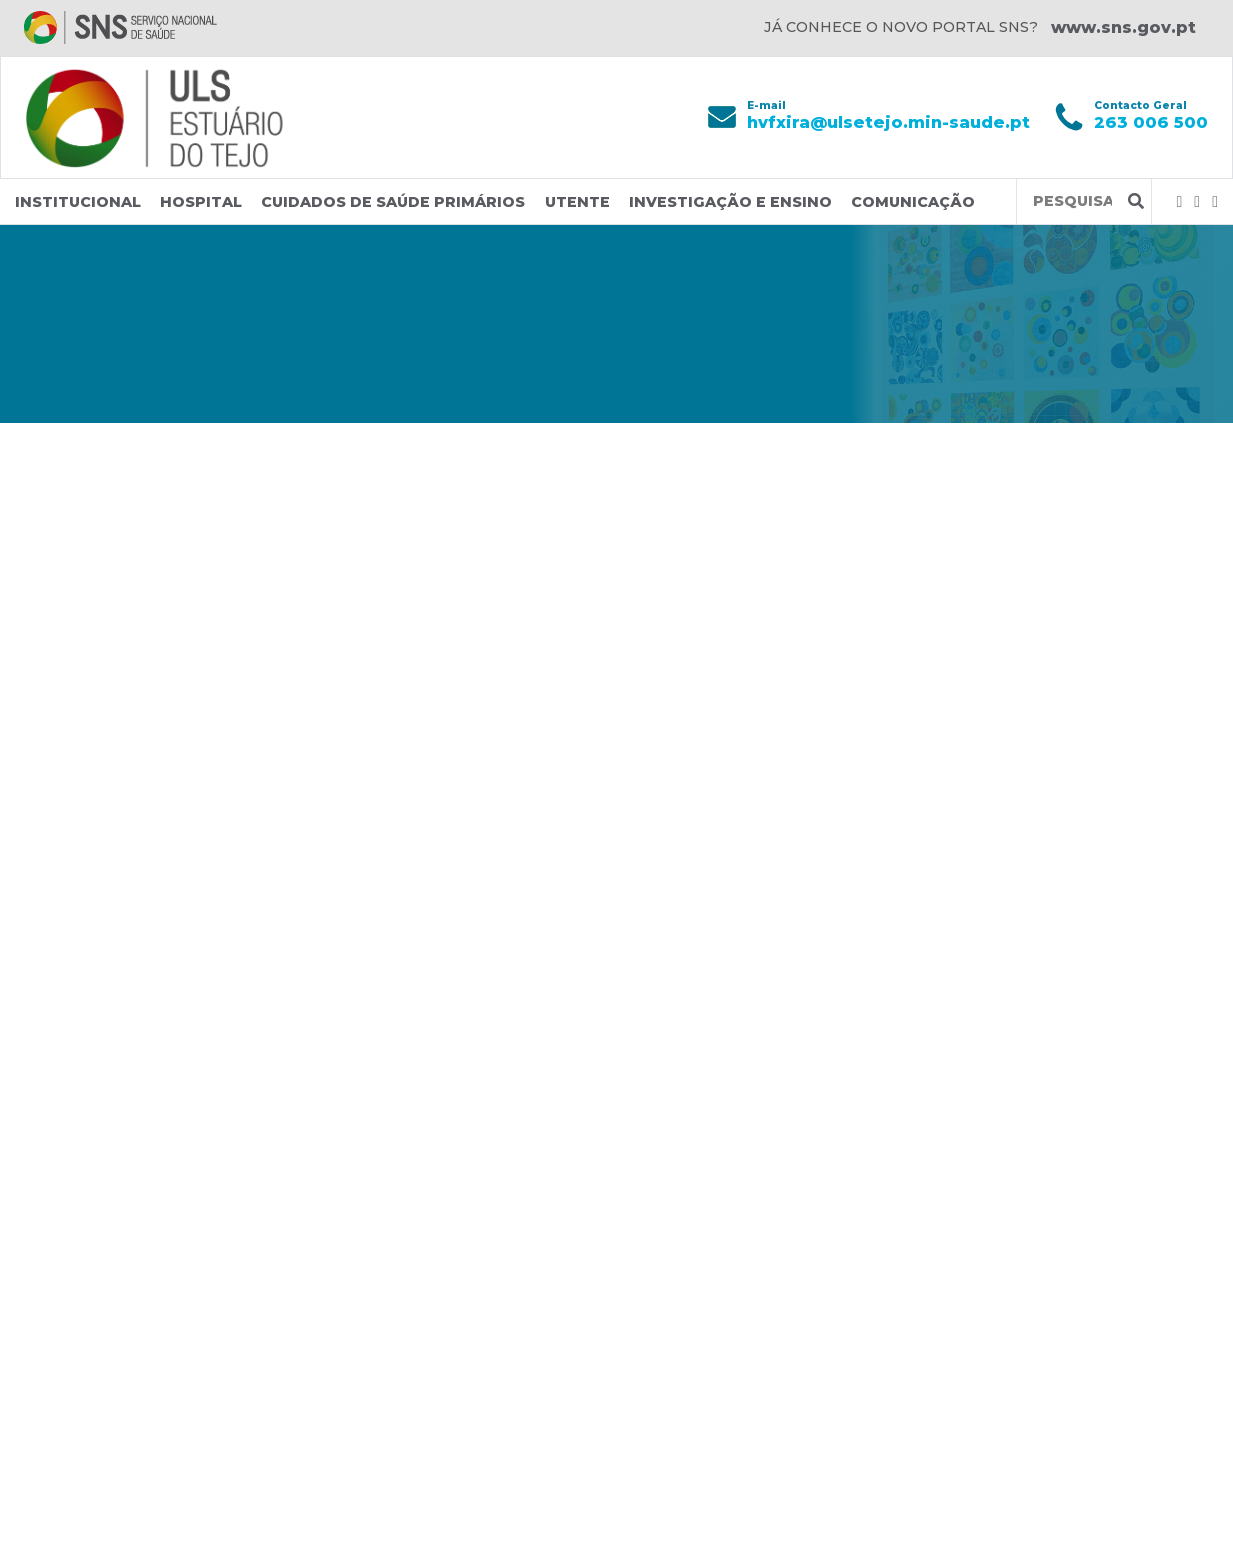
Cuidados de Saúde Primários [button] (393, 202)
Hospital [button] (201, 202)
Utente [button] (577, 202)
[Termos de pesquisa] (1072, 201)
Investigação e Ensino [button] (730, 202)
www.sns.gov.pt (1123, 27)
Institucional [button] (78, 202)
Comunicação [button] (913, 202)
